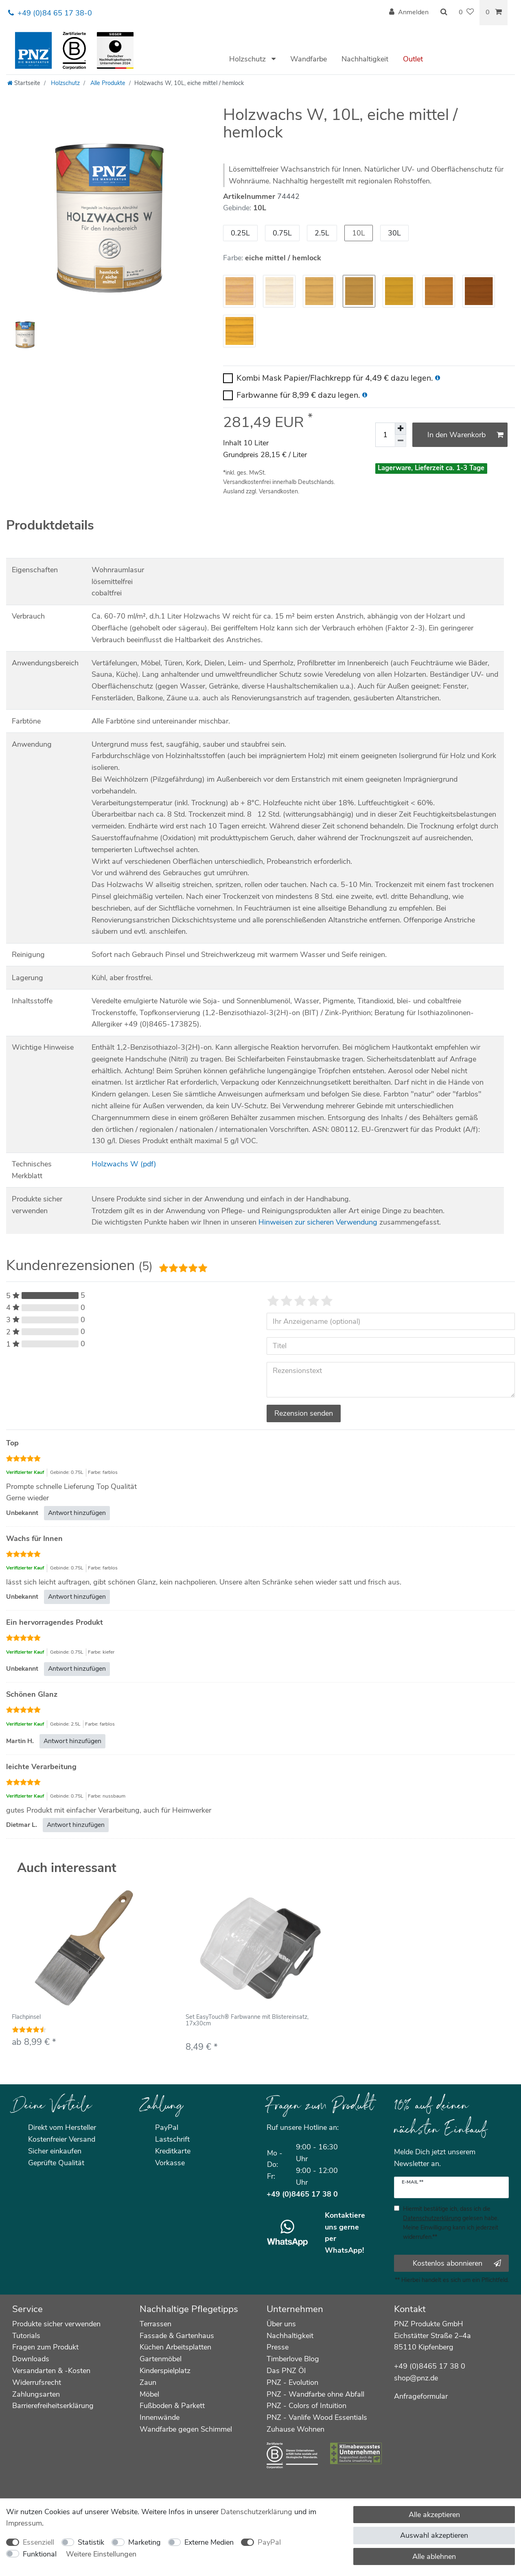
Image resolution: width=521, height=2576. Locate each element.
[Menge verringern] (400, 441)
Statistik (91, 2542)
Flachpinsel (26, 2017)
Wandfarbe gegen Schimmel (186, 2429)
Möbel (149, 2394)
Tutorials (26, 2336)
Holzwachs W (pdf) (124, 1164)
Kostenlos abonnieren (457, 2263)
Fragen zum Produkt (45, 2347)
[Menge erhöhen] (400, 429)
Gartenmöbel (161, 2359)
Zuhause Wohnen (295, 2429)
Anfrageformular (421, 2396)
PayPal (269, 2542)
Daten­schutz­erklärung (256, 2512)
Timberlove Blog (293, 2359)
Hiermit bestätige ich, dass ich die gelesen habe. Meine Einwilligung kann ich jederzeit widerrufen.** (451, 2223)
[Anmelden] (408, 12)
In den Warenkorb (465, 435)
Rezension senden (303, 1413)
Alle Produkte (107, 83)
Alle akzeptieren (434, 2514)
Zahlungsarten (36, 2394)
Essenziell (38, 2542)
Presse (278, 2347)
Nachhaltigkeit (364, 59)
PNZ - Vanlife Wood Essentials (317, 2417)
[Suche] (443, 12)
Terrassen (155, 2324)
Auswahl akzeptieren (434, 2535)
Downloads (30, 2359)
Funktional (40, 2554)
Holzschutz (248, 59)
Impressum (24, 2523)
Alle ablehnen (434, 2556)
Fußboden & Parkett (172, 2405)
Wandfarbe (308, 59)
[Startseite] (23, 83)
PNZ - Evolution (292, 2382)
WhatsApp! (344, 2250)
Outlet (413, 59)
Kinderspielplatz (165, 2370)
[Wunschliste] (466, 12)
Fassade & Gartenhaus (177, 2336)
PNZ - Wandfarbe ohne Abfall (315, 2394)
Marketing (144, 2542)
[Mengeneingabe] (385, 435)
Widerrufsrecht (36, 2382)
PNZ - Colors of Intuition (306, 2405)
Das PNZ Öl (286, 2370)
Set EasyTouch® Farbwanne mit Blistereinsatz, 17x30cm (247, 2020)
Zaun (148, 2382)
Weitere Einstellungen (101, 2554)
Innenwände (160, 2417)
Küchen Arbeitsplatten (175, 2347)
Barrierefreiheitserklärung (53, 2405)
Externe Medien (209, 2542)
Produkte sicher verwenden (56, 2324)
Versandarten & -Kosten (51, 2370)
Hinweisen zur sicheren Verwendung (317, 1222)
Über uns (281, 2324)
